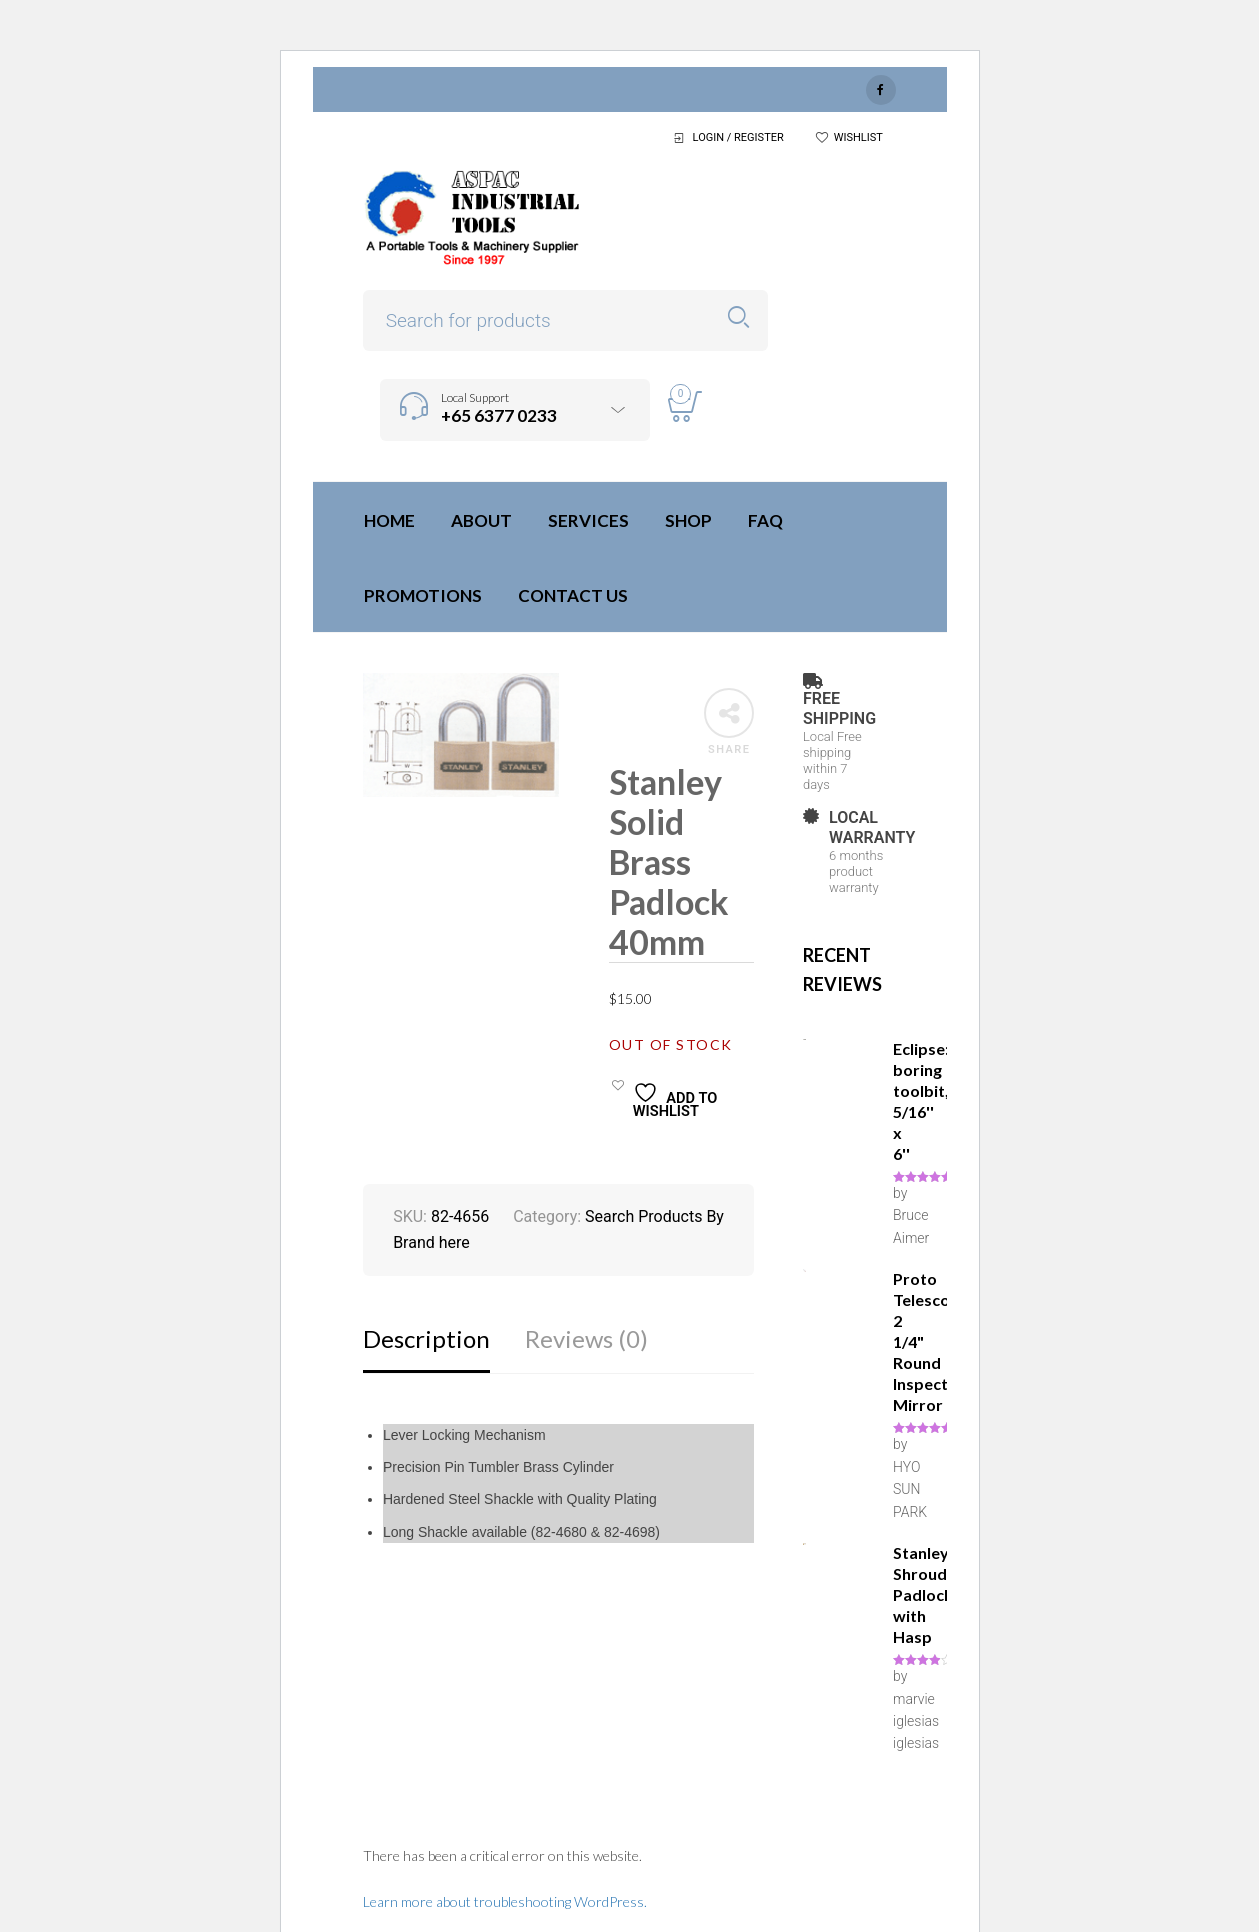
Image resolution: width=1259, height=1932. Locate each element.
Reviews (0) (586, 1338)
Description (426, 1338)
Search (738, 317)
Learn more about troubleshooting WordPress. (505, 1901)
